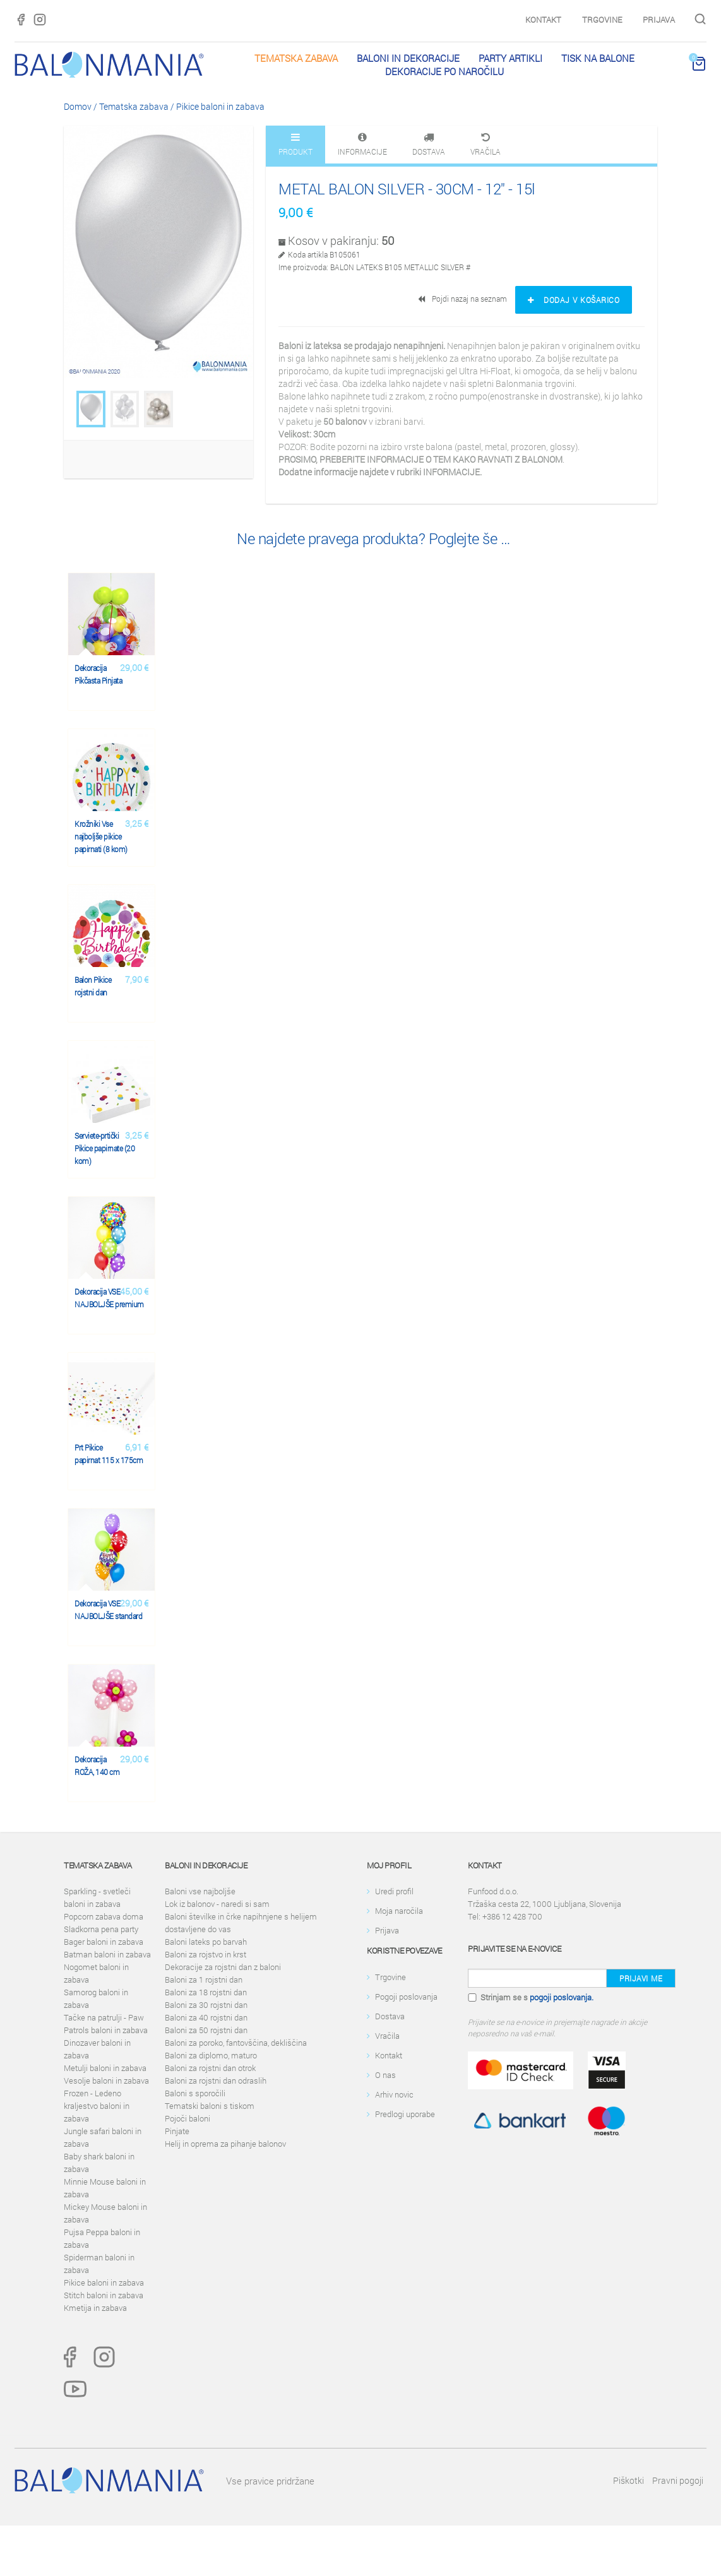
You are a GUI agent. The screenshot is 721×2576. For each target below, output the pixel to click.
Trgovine (602, 19)
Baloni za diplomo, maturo (211, 2055)
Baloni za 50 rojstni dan (206, 2030)
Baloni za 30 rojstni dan (206, 2004)
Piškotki (628, 2480)
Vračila (387, 2035)
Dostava (390, 2016)
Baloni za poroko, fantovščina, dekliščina (236, 2042)
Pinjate (177, 2131)
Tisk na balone (598, 58)
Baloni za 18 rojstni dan (206, 1992)
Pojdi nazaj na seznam (463, 299)
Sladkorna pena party (101, 1929)
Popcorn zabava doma (103, 1916)
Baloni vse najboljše (200, 1891)
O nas (385, 2074)
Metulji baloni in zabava (105, 2068)
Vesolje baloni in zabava (106, 2080)
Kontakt (543, 19)
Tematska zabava (296, 58)
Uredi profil (394, 1891)
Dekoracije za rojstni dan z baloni (223, 1967)
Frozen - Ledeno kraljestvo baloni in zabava (96, 2105)
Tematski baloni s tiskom (209, 2105)
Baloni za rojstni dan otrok (210, 2068)
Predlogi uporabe (405, 2114)
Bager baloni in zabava (103, 1941)
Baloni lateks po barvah (206, 1941)
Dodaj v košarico (573, 300)
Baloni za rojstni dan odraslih (215, 2080)
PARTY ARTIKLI (510, 58)
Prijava (659, 19)
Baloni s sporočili (195, 2093)
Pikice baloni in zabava (220, 106)
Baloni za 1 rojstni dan (203, 1979)
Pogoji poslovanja (406, 1996)
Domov (78, 106)
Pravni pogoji (677, 2480)
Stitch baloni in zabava (103, 2295)
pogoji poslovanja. (561, 1997)
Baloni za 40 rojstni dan (206, 2017)
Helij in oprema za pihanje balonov (225, 2143)
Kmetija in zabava (95, 2307)
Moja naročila (399, 1910)
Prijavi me (640, 1978)
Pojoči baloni (187, 2118)
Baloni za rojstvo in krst (205, 1954)
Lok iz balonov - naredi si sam (217, 1903)
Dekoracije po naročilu (444, 71)
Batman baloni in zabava (107, 1954)
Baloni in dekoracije (408, 58)
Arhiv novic (394, 2094)
